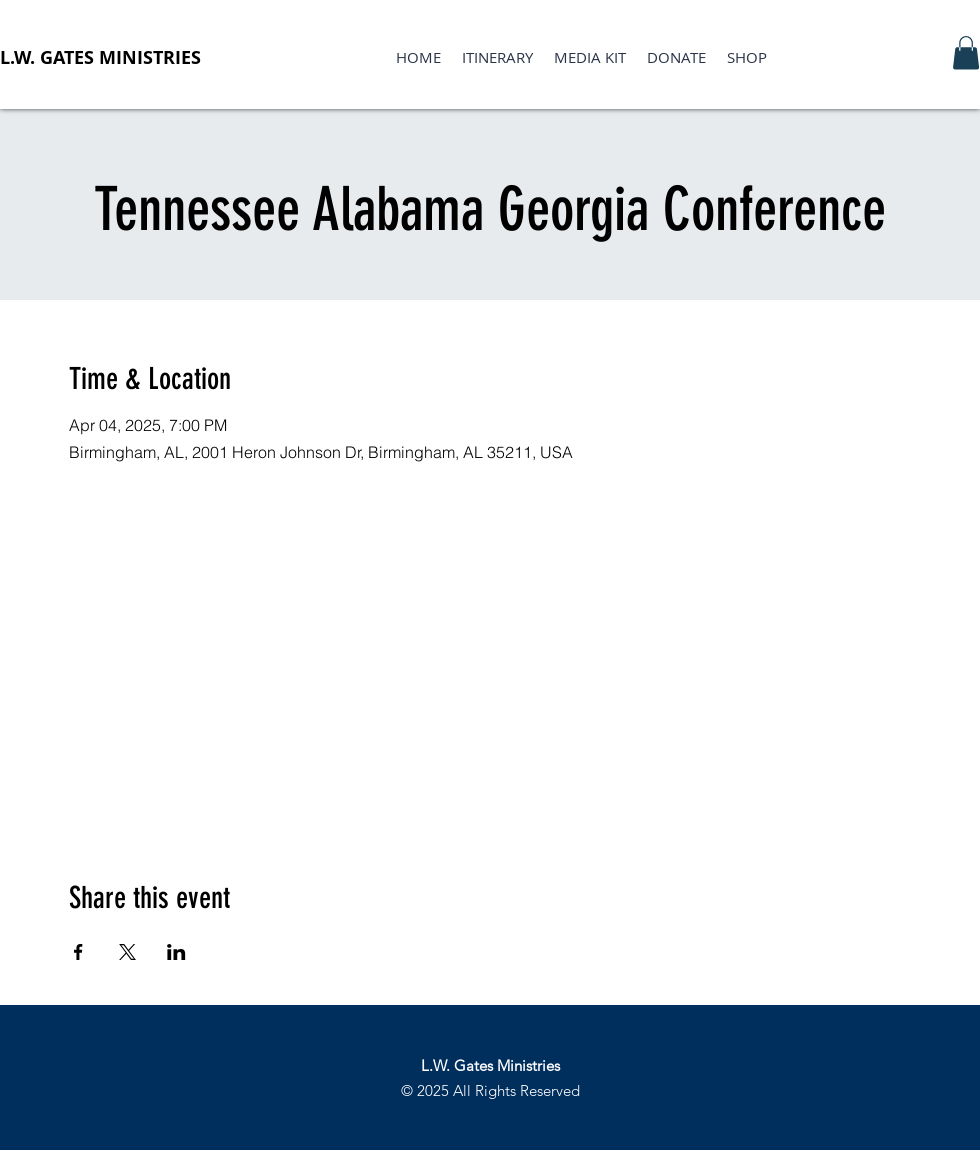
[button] (966, 52)
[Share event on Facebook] (78, 952)
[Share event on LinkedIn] (176, 952)
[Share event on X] (127, 952)
